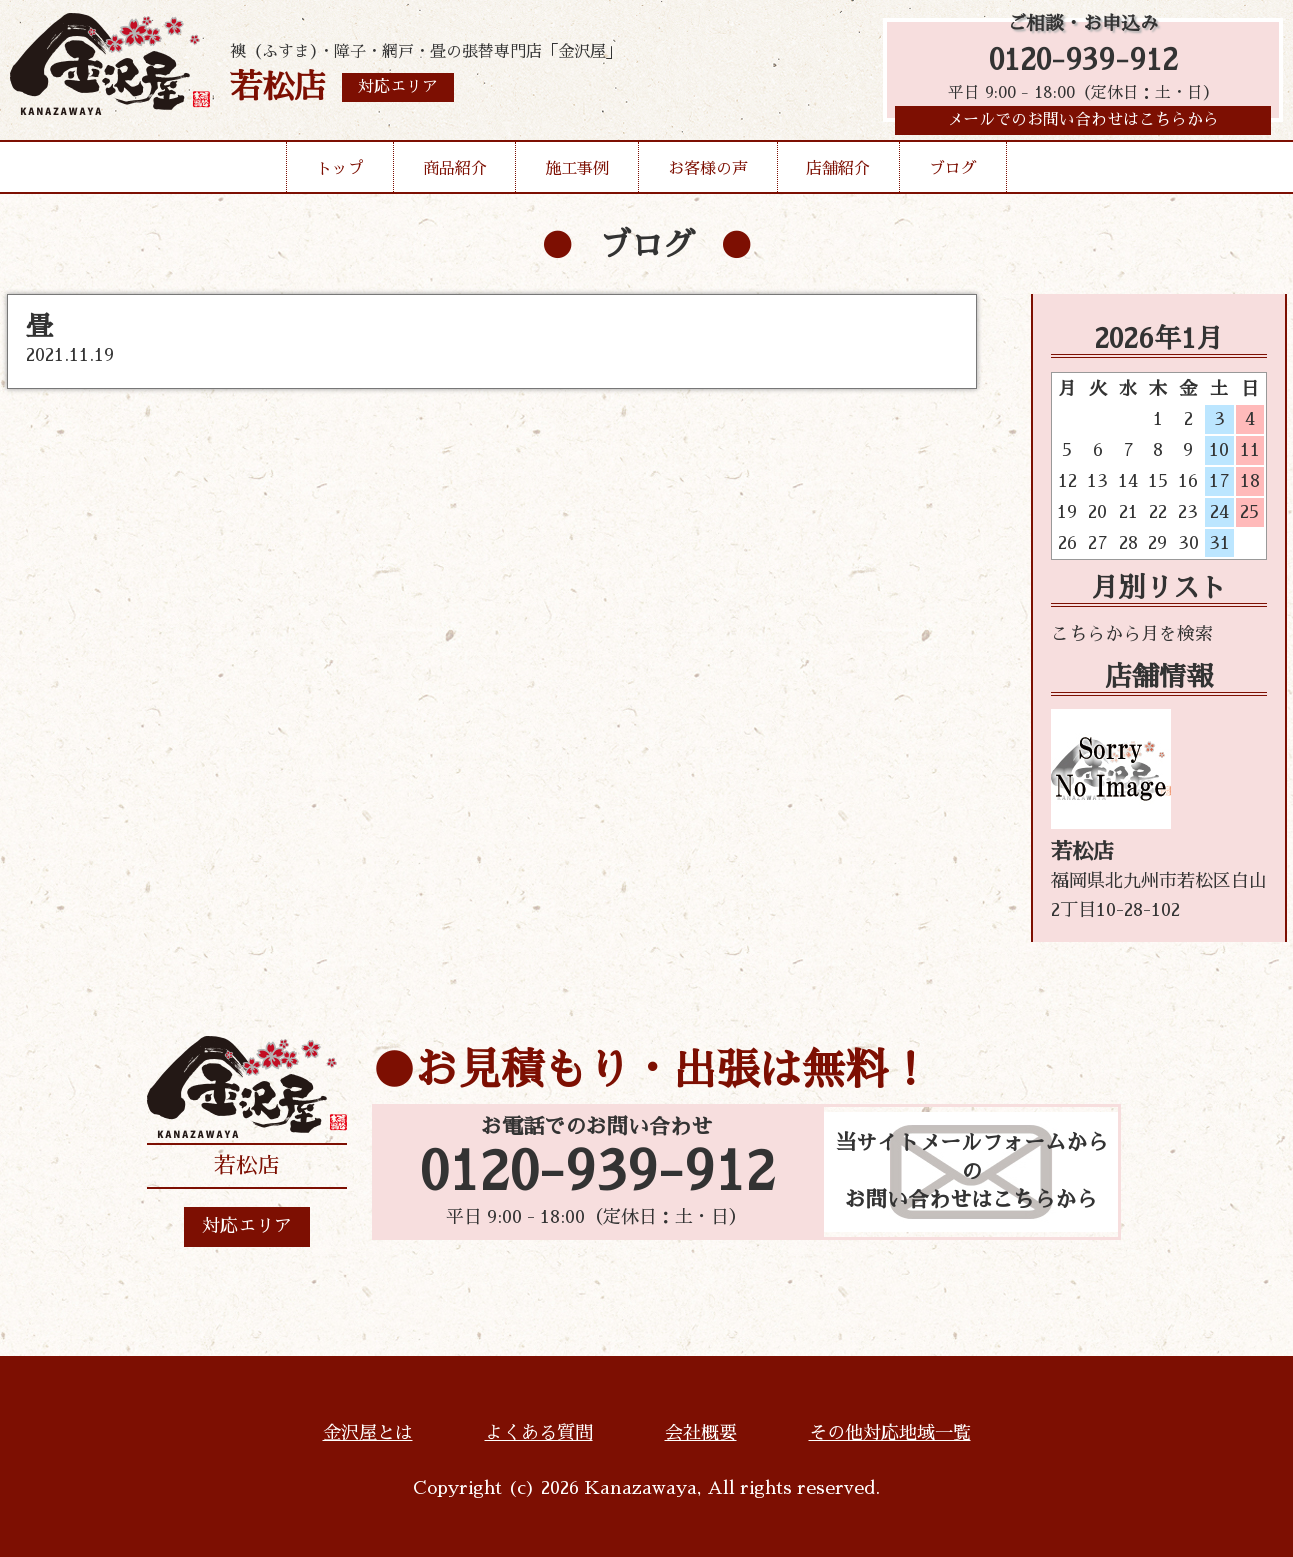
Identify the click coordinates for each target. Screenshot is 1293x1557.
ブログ (953, 174)
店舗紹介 (838, 174)
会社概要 (701, 1433)
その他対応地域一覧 (890, 1433)
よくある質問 (539, 1433)
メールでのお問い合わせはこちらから (1083, 125)
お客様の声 (708, 174)
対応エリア (247, 1226)
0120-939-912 (1083, 62)
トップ (340, 174)
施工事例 (577, 174)
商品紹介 (455, 174)
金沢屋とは (368, 1433)
